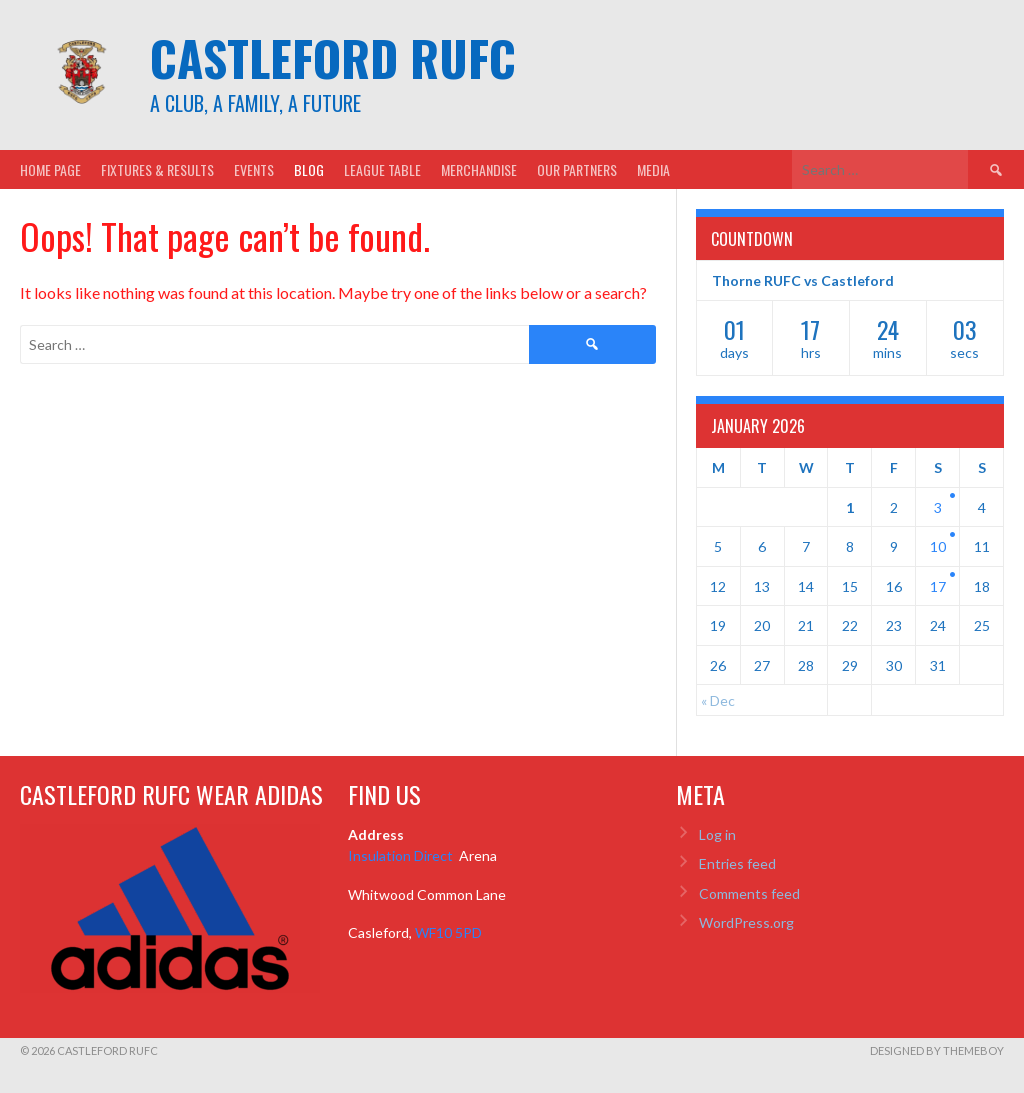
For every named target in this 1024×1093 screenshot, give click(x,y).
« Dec (718, 700)
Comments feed (749, 893)
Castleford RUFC (333, 57)
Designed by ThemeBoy (937, 1050)
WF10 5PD (448, 932)
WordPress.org (746, 922)
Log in (717, 834)
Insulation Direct (402, 855)
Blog (309, 169)
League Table (382, 169)
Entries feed (737, 863)
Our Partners (577, 169)
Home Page (50, 169)
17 (938, 586)
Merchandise (479, 169)
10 (938, 546)
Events (254, 169)
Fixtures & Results (157, 169)
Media (653, 169)
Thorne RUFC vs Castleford (803, 280)
